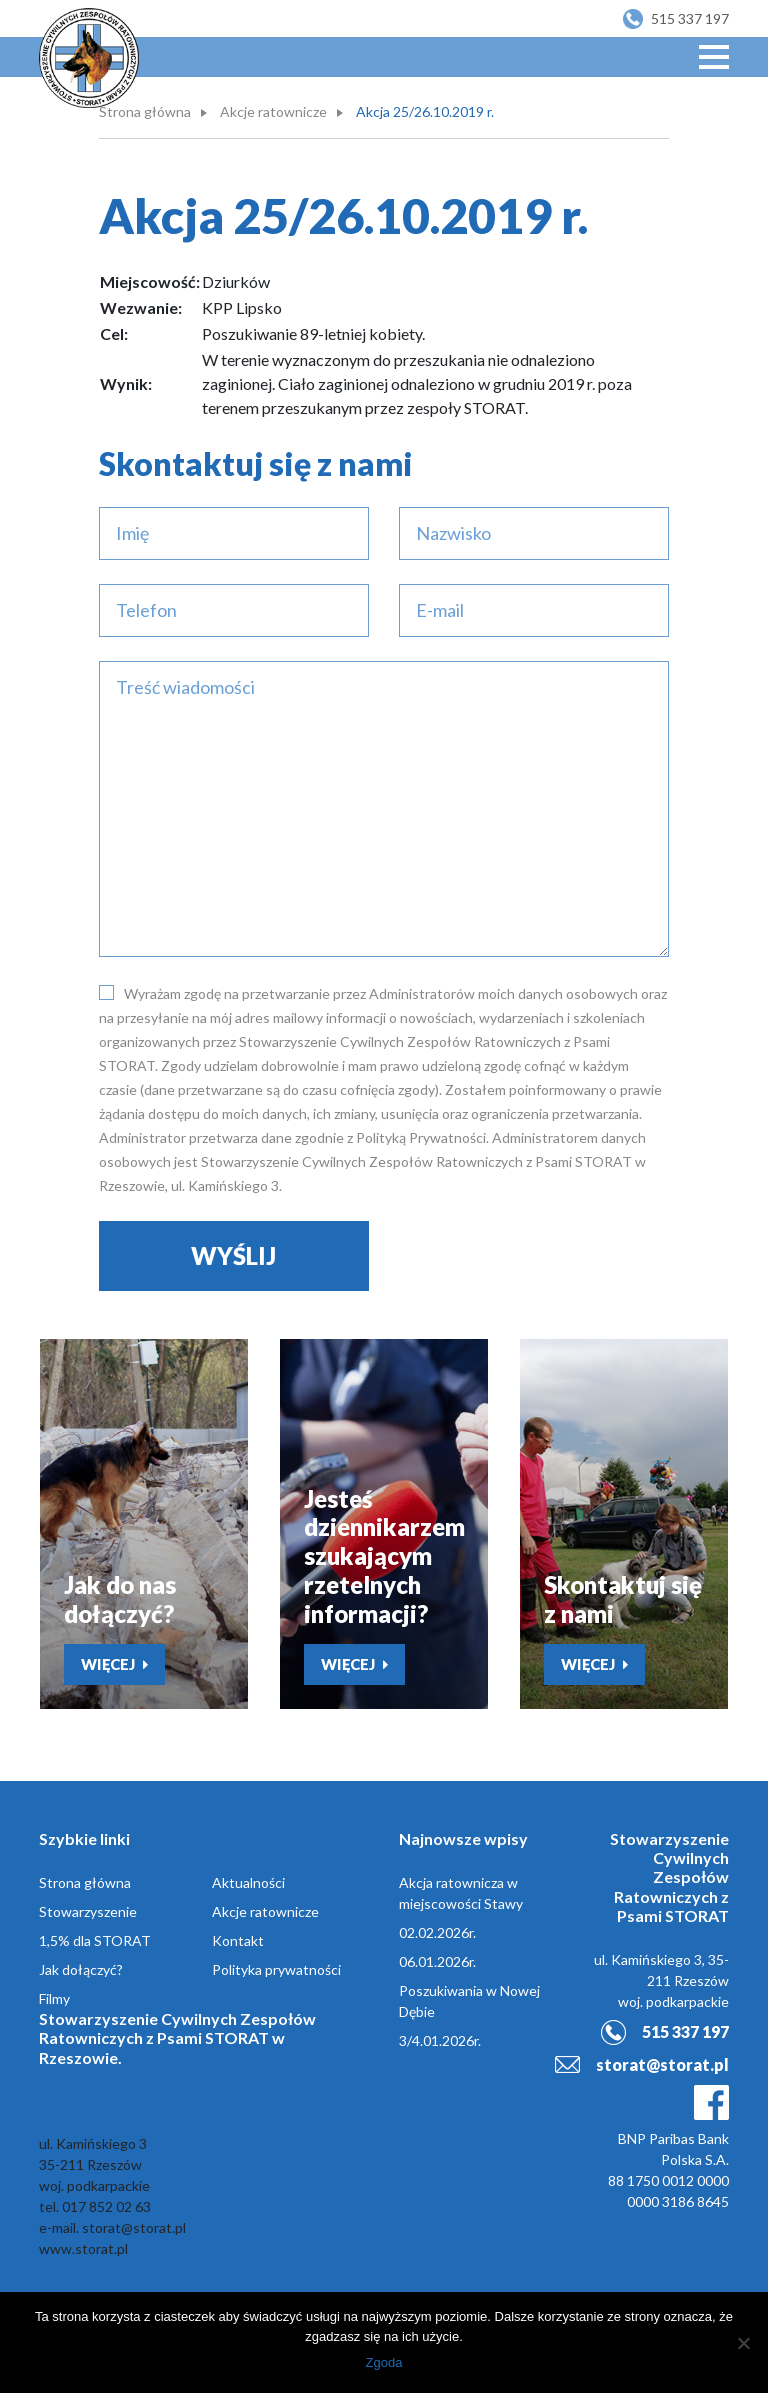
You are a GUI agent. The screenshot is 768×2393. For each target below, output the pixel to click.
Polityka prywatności (276, 1969)
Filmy (54, 1998)
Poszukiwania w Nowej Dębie (469, 2001)
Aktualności (248, 1882)
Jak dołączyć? (81, 1969)
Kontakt (238, 1940)
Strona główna (145, 111)
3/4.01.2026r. (440, 2040)
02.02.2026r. (437, 1932)
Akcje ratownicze (273, 111)
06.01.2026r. (437, 1961)
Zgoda (384, 2362)
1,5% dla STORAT (95, 1940)
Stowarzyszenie (88, 1911)
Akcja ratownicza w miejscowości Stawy (461, 1893)
